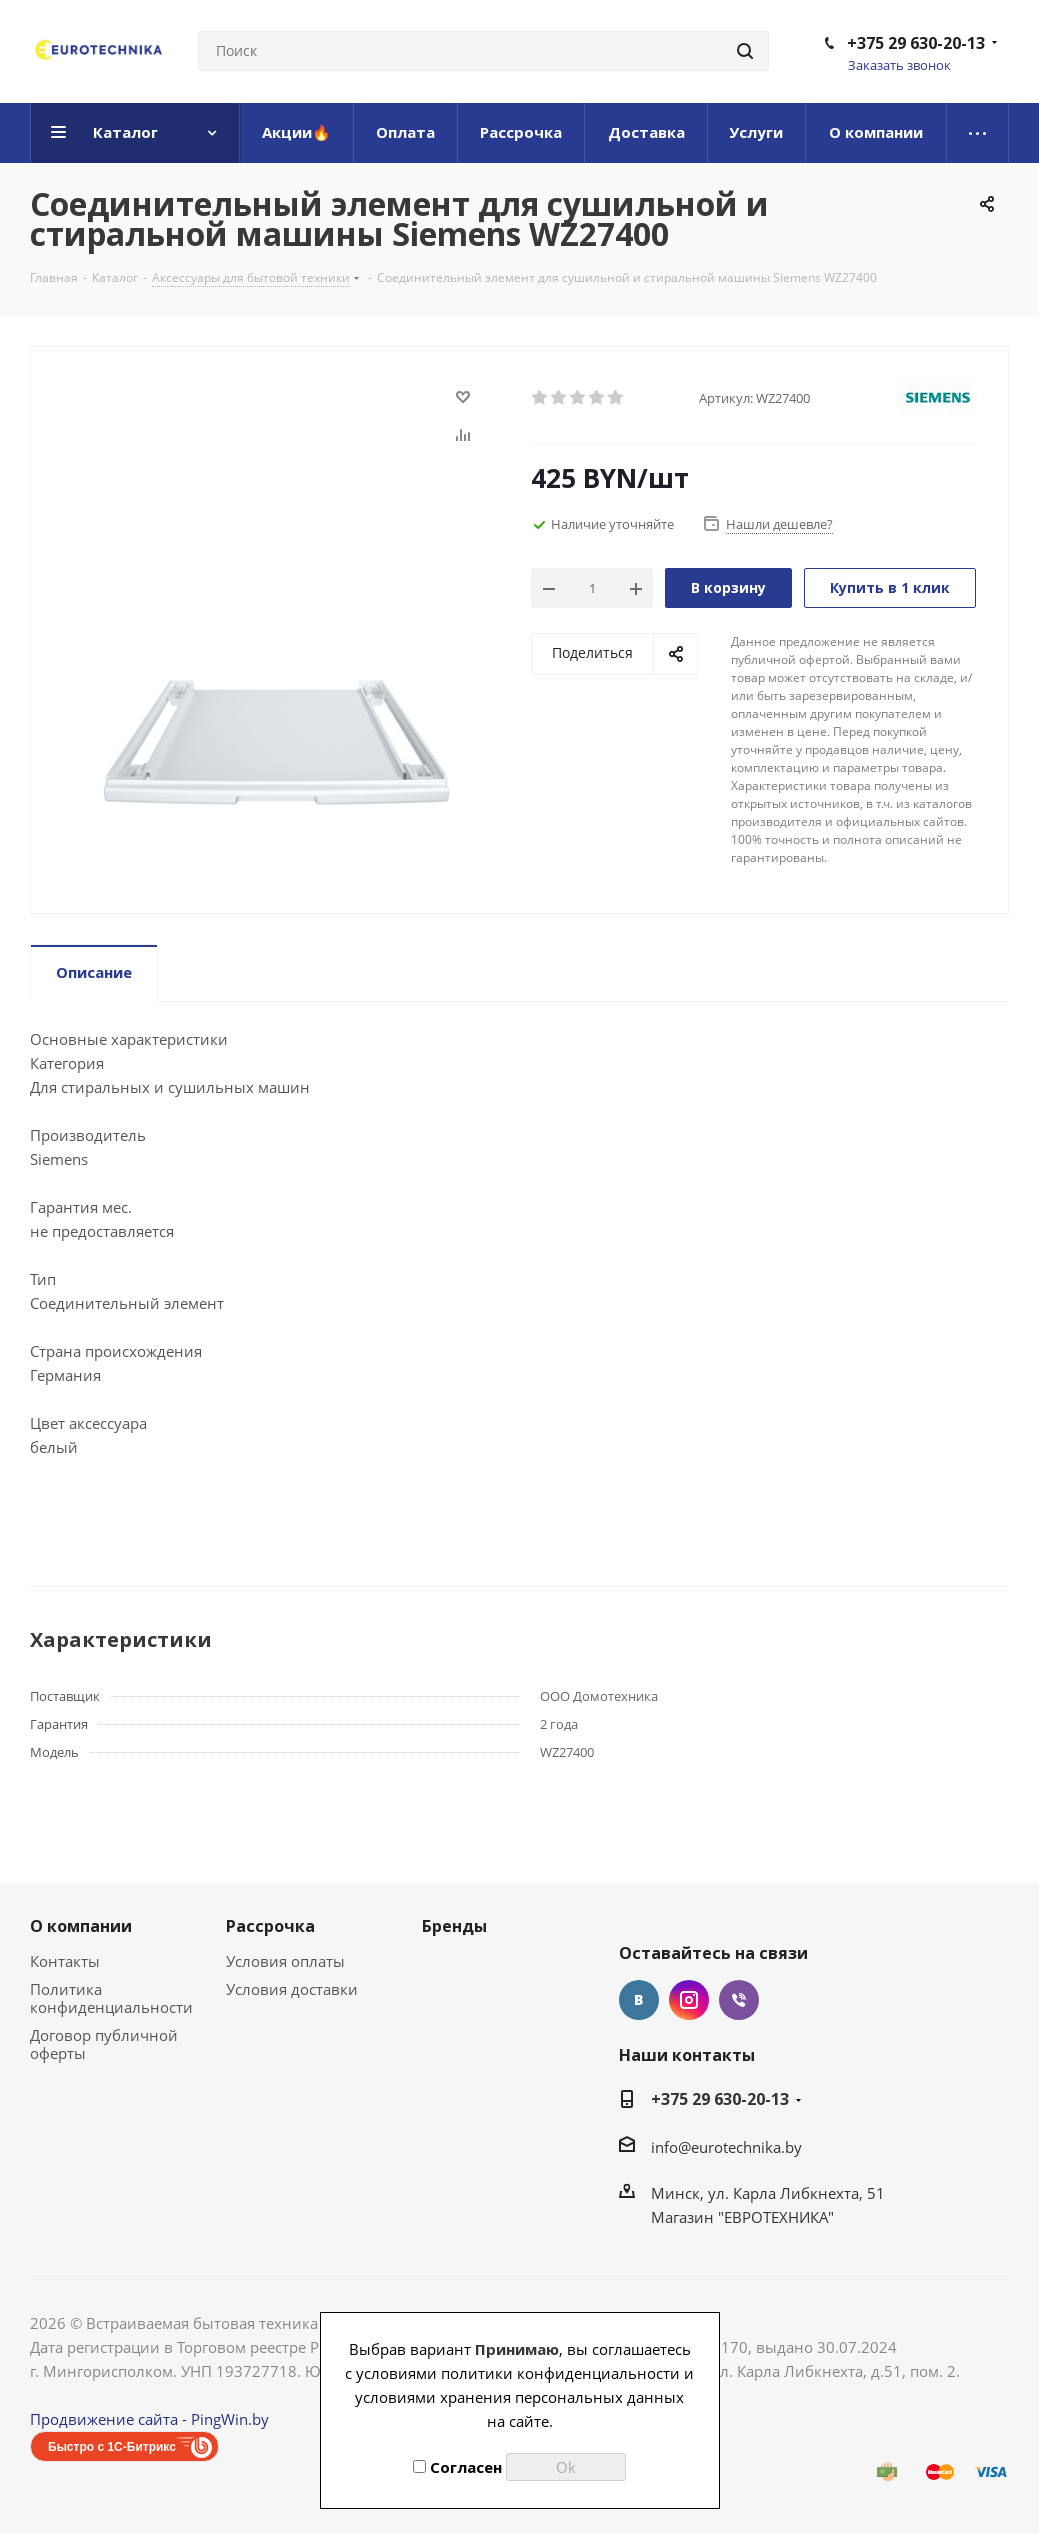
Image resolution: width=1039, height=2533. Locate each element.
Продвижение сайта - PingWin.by (149, 2419)
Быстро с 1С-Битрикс (112, 2447)
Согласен (457, 2467)
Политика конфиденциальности (111, 1998)
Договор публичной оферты (104, 2044)
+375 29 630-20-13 (916, 43)
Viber (739, 2000)
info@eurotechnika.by (726, 2147)
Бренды (454, 1926)
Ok (566, 2467)
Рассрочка (270, 1926)
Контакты (65, 1961)
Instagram (689, 2000)
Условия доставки (292, 1989)
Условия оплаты (285, 1961)
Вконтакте (639, 2000)
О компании (81, 1926)
